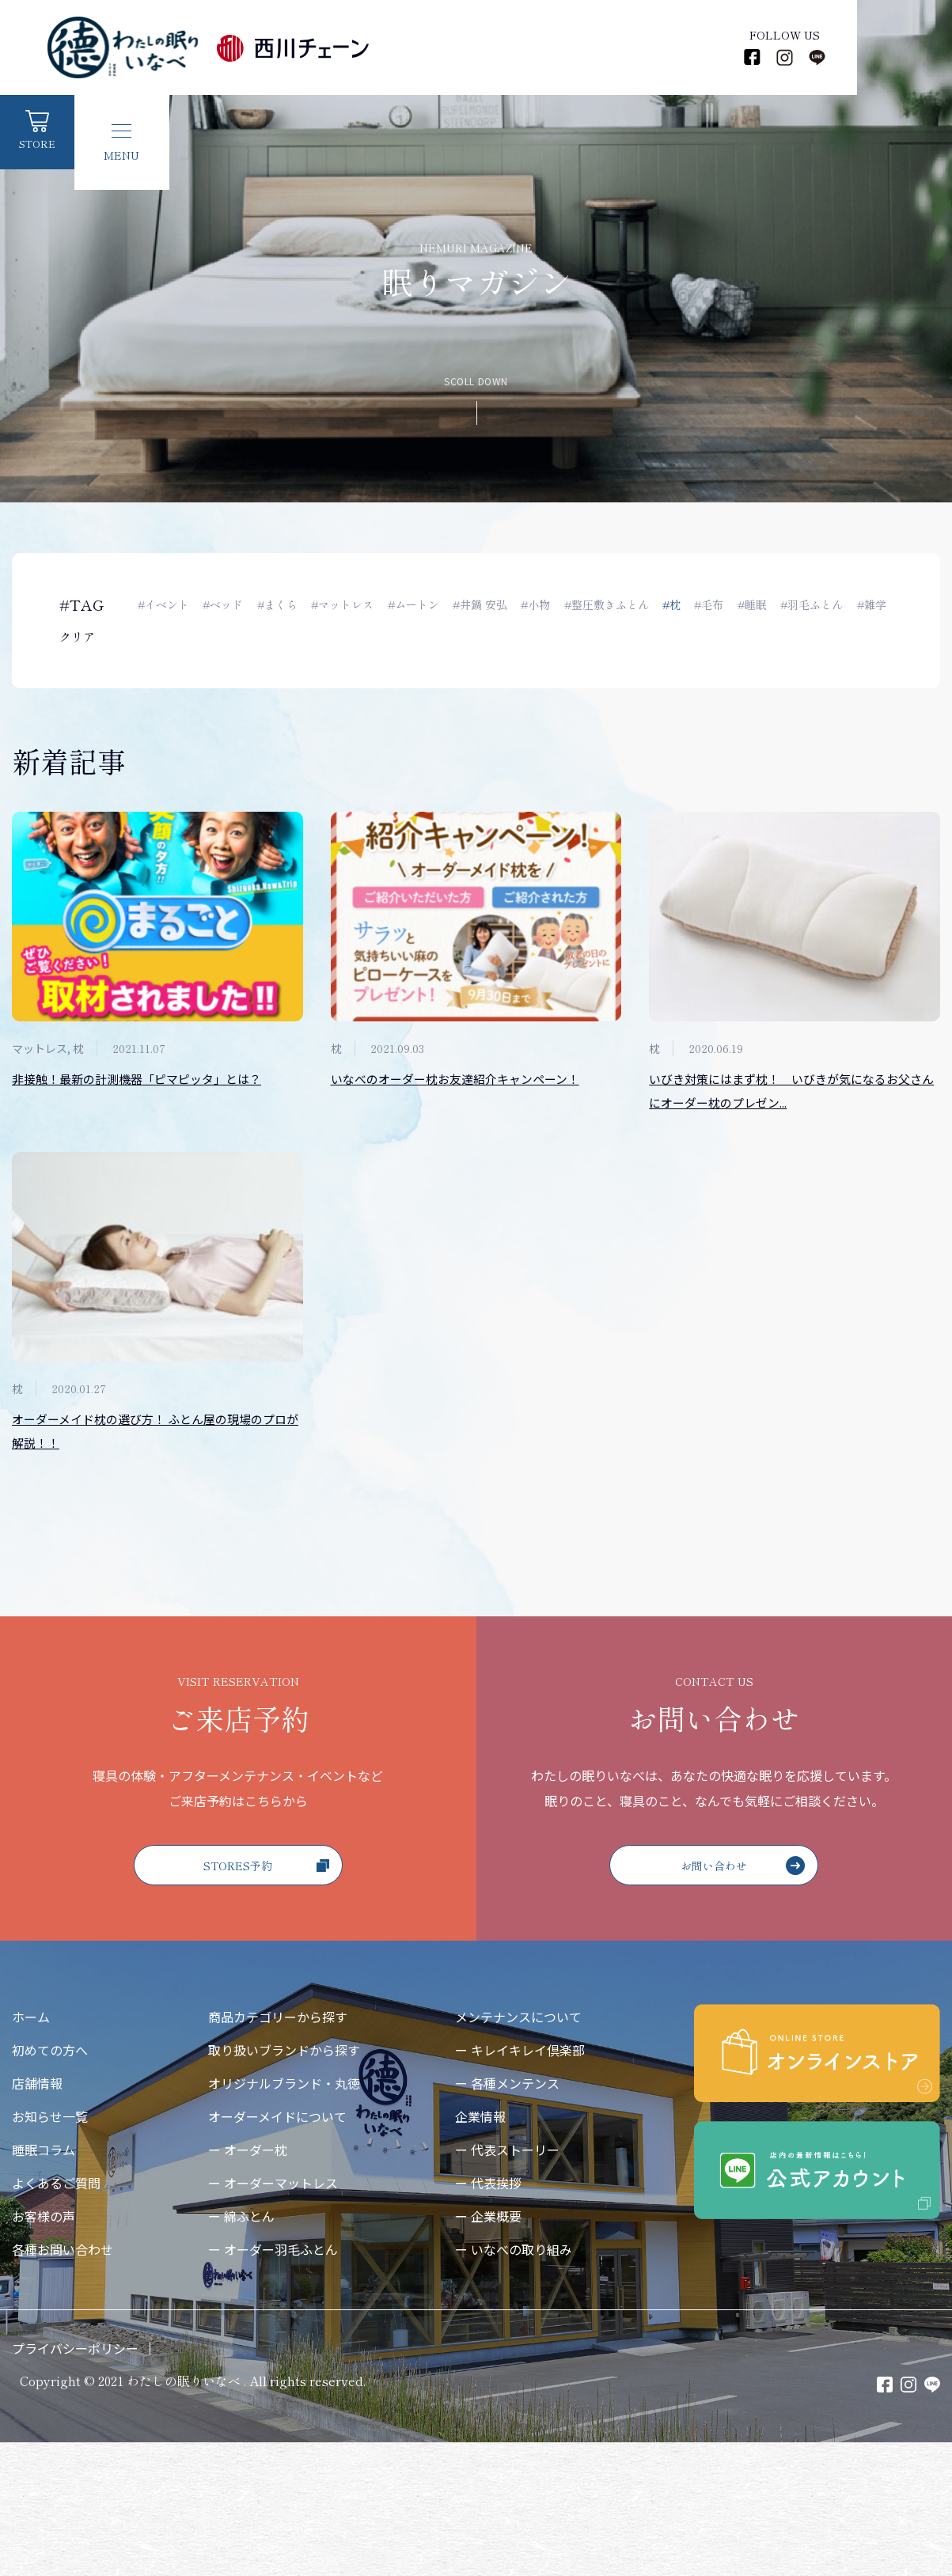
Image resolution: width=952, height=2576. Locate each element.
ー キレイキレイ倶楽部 (520, 2183)
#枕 (682, 604)
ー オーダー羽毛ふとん (273, 2382)
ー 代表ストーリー (507, 2283)
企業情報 (480, 2250)
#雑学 (152, 640)
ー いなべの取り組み (513, 2382)
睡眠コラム (43, 2283)
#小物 (543, 604)
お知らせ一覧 (50, 2250)
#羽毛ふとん (826, 604)
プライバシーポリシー (75, 2481)
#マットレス (346, 604)
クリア (78, 640)
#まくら (280, 604)
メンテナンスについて (518, 2150)
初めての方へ (50, 2183)
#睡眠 (764, 604)
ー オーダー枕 (247, 2283)
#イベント (163, 604)
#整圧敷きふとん (615, 604)
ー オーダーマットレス (273, 2316)
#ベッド (224, 604)
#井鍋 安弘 (486, 604)
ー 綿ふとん (241, 2349)
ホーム (31, 2150)
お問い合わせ (744, 1996)
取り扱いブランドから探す (284, 2183)
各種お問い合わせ (62, 2382)
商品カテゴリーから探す (277, 2150)
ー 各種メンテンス (507, 2216)
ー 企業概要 (488, 2349)
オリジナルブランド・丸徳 (284, 2216)
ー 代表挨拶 (488, 2316)
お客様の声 (43, 2349)
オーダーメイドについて (277, 2250)
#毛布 (720, 604)
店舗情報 (37, 2216)
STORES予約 (268, 1998)
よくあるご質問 (56, 2316)
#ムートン (418, 604)
